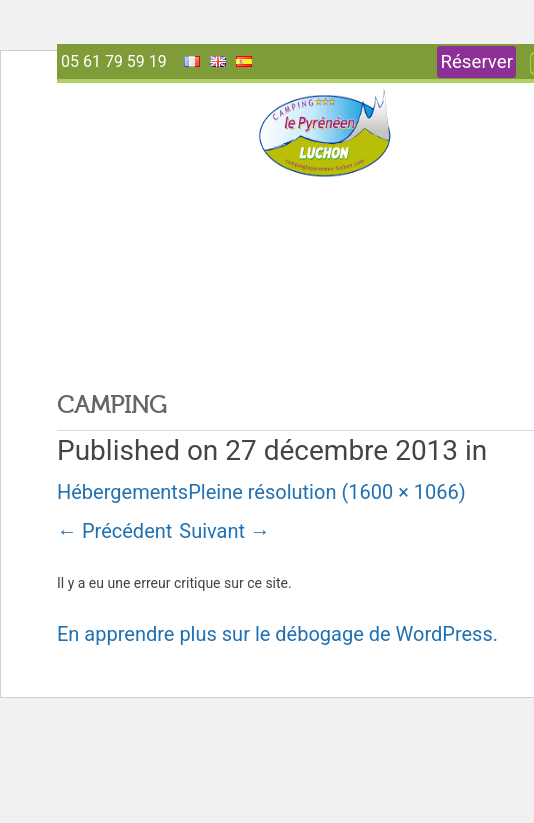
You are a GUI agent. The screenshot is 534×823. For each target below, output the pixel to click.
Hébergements (122, 492)
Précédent (114, 531)
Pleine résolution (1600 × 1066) (327, 492)
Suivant (224, 531)
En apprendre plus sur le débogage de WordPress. (277, 634)
